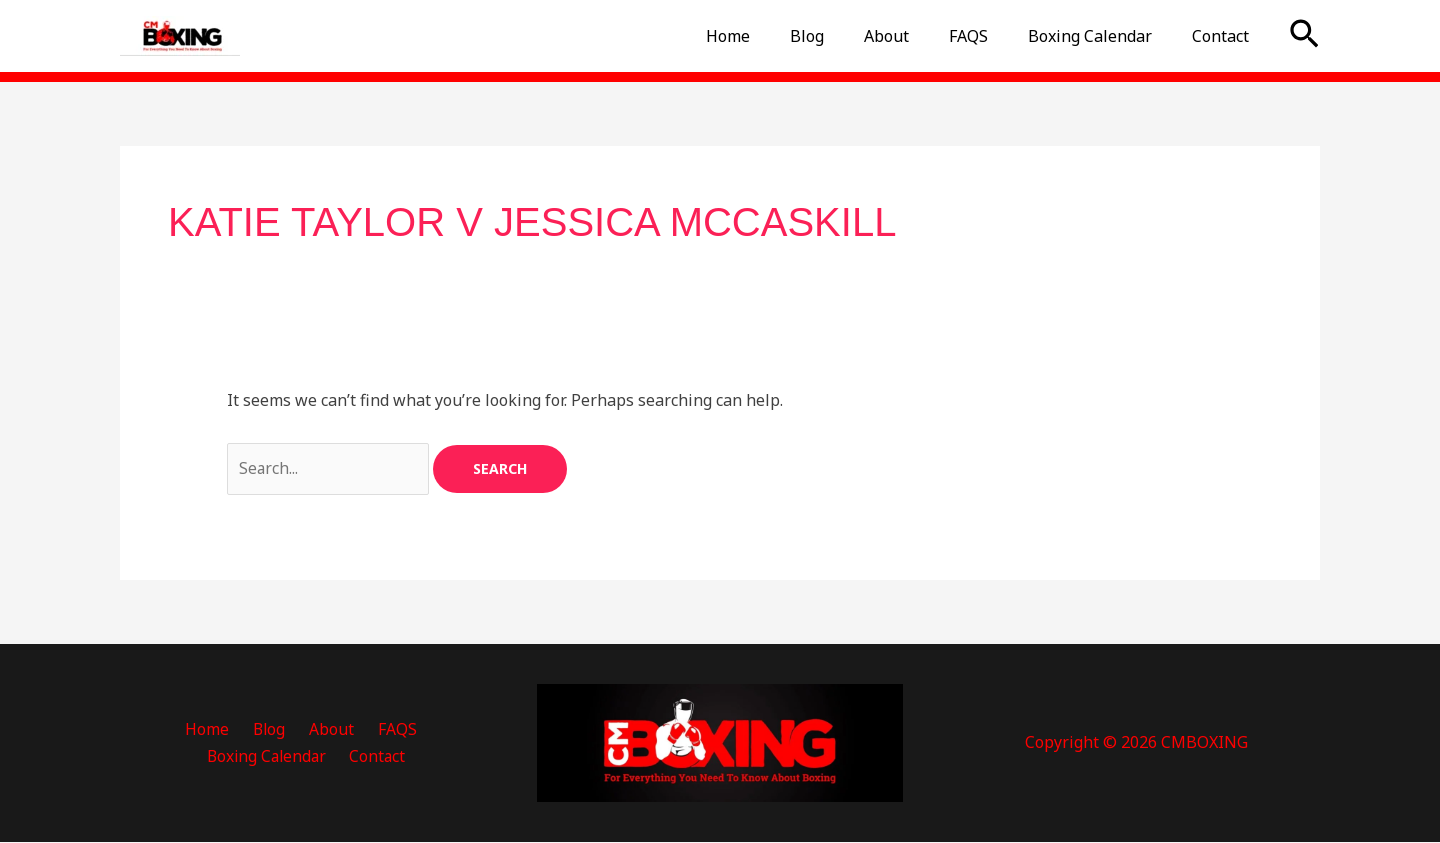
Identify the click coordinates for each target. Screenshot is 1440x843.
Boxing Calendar (1102, 36)
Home (772, 36)
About (914, 36)
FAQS (988, 36)
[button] (1304, 36)
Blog (843, 36)
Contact (1224, 36)
